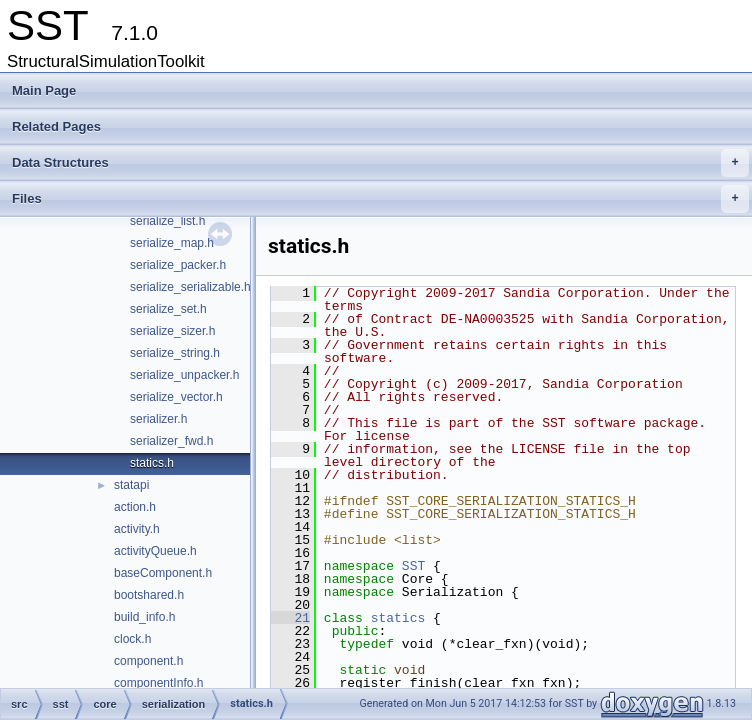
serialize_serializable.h (190, 287)
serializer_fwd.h (171, 441)
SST (413, 566)
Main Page (44, 90)
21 (290, 618)
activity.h (137, 529)
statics (398, 618)
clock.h (132, 639)
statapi (131, 485)
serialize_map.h (172, 243)
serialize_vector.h (176, 397)
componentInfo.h (158, 683)
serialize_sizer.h (172, 331)
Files (380, 199)
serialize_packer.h (178, 265)
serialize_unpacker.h (184, 375)
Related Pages (56, 126)
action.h (135, 507)
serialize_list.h (167, 221)
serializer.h (158, 419)
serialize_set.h (168, 309)
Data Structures (380, 163)
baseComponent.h (163, 573)
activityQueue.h (155, 551)
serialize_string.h (175, 353)
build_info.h (144, 617)
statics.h (152, 463)
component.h (148, 661)
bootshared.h (149, 595)
